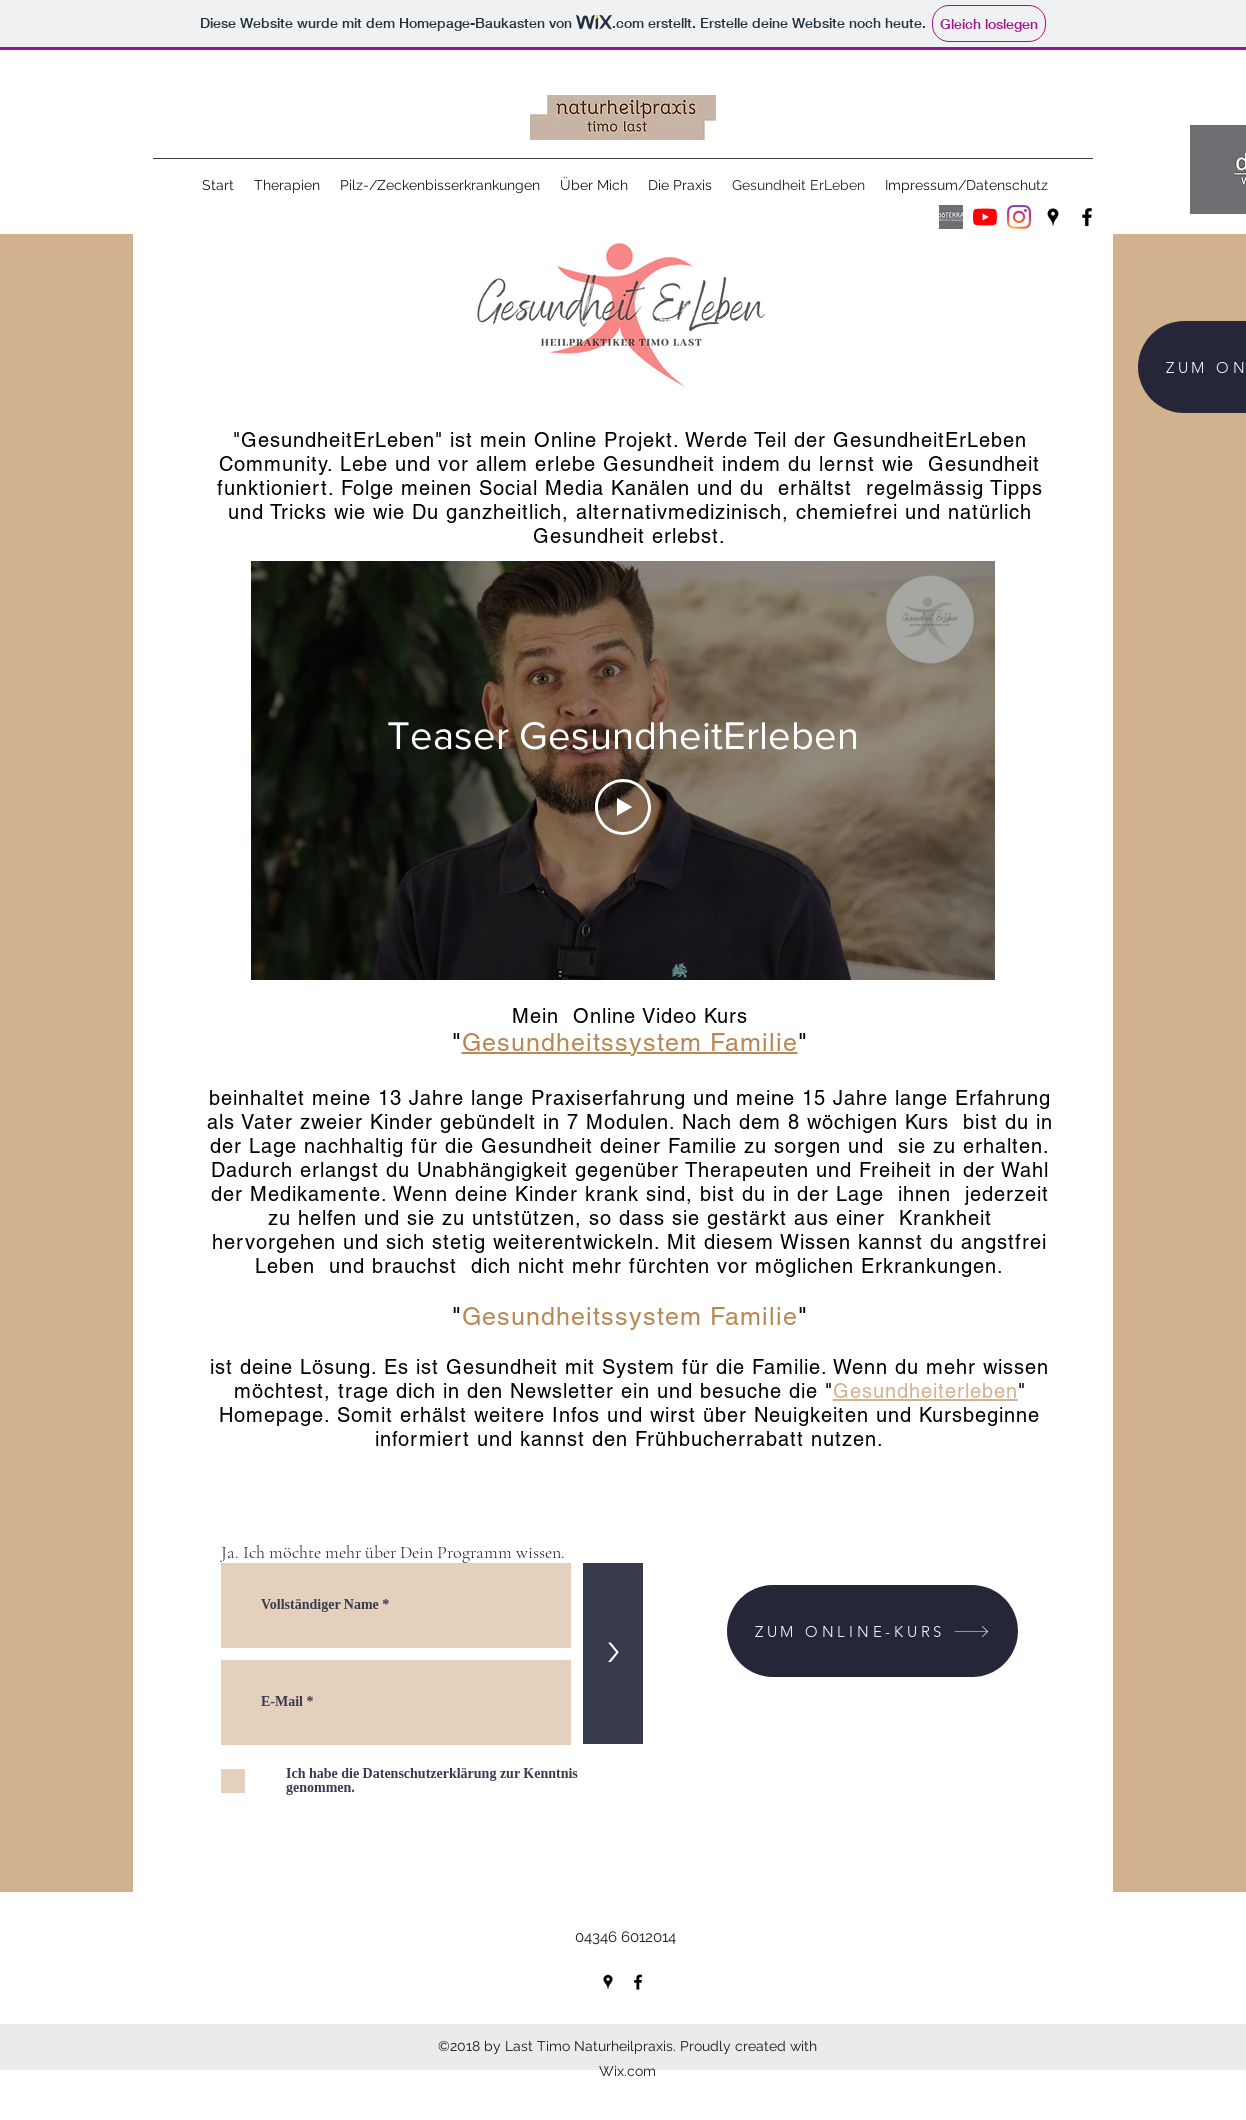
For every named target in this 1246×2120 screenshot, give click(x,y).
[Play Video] (623, 807)
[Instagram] (1019, 217)
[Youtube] (985, 217)
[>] (613, 1653)
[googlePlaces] (1053, 217)
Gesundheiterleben (925, 1391)
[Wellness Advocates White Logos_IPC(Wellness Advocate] (951, 217)
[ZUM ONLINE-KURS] (872, 1631)
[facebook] (1087, 217)
